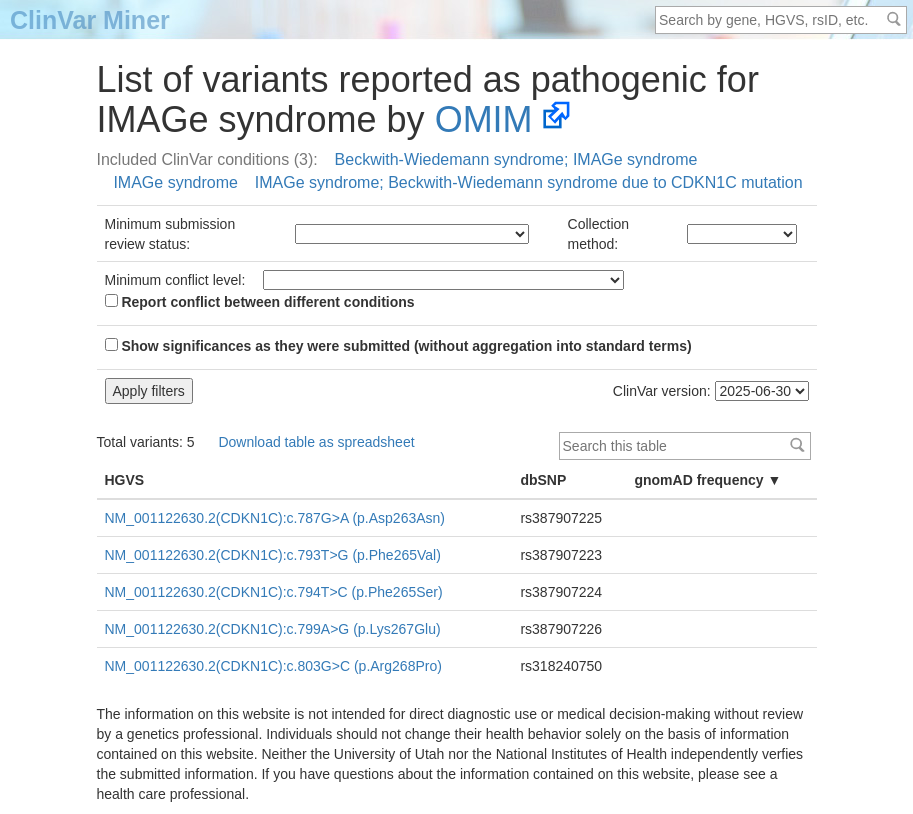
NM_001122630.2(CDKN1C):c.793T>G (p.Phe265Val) (273, 555)
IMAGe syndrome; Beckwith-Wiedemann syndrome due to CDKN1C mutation (529, 182)
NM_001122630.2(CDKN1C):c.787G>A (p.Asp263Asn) (275, 518)
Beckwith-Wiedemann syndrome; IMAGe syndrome (516, 159)
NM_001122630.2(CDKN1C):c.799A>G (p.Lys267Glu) (273, 629)
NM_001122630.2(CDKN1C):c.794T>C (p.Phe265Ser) (274, 592)
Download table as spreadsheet (316, 442)
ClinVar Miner (90, 20)
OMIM (484, 119)
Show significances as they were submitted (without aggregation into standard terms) (398, 346)
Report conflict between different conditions (260, 302)
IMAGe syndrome (175, 182)
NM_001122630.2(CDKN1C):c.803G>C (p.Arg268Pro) (273, 666)
